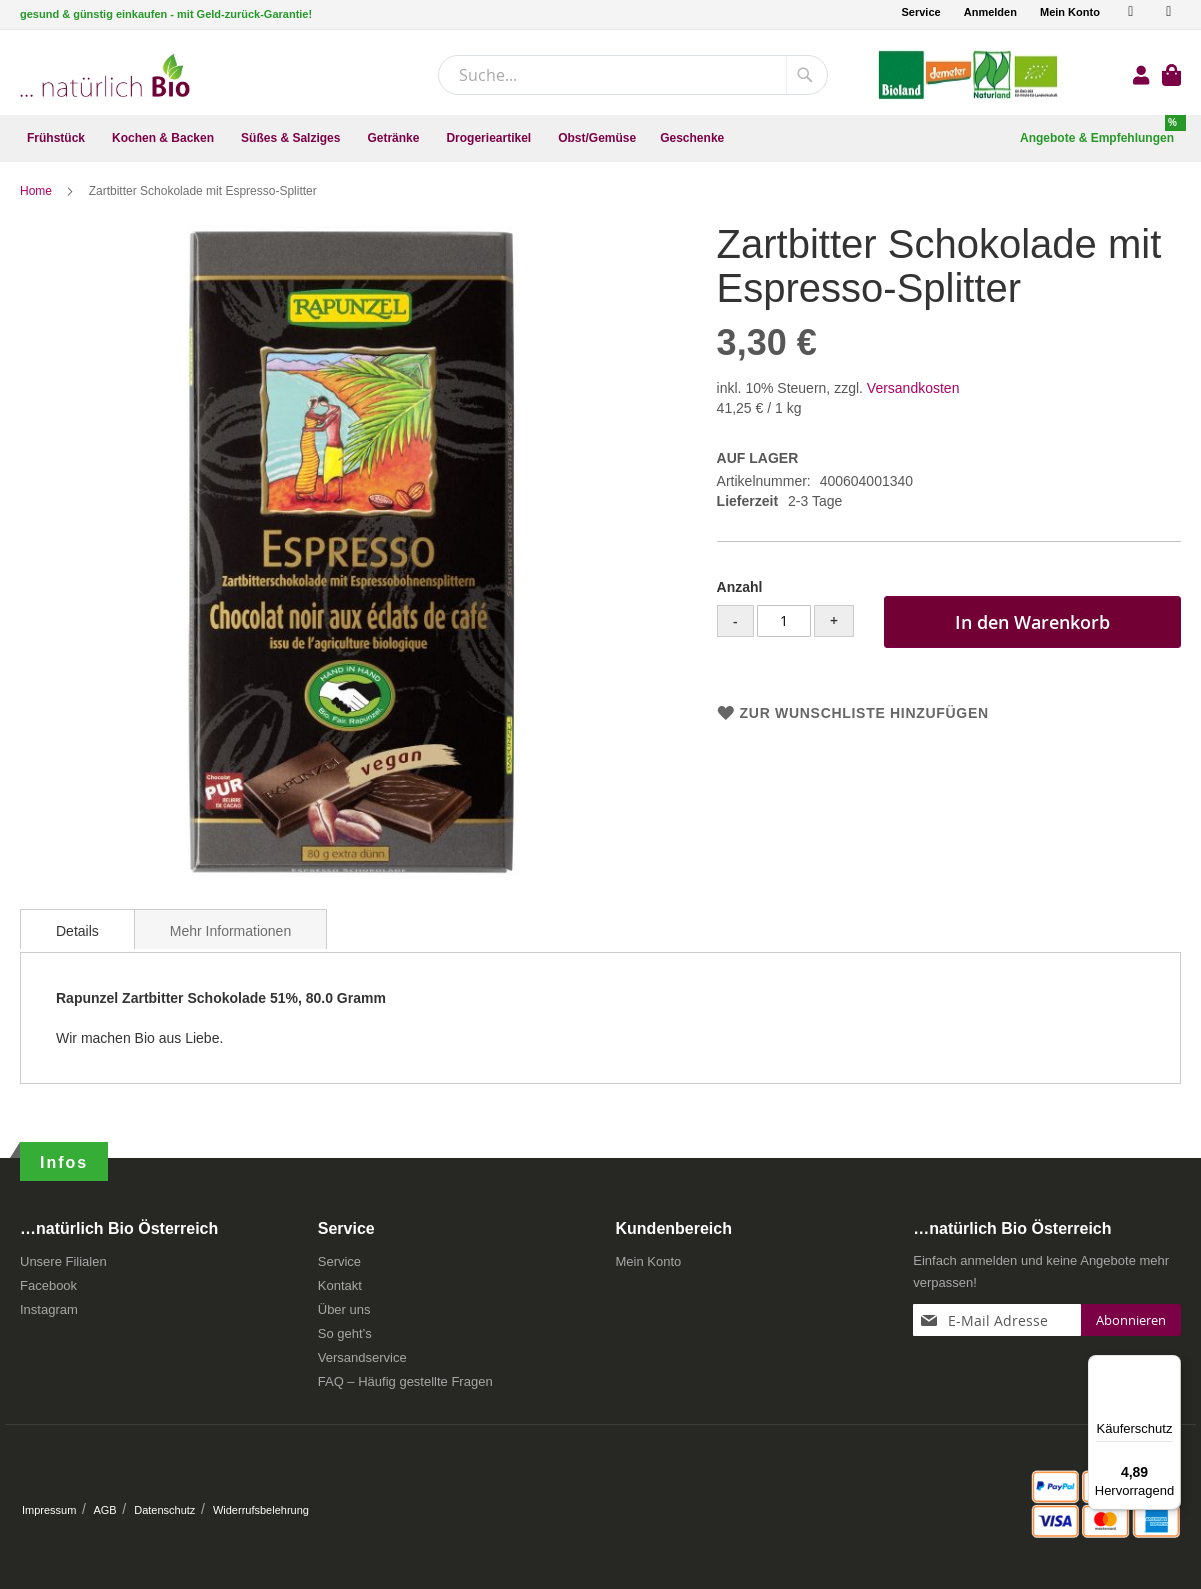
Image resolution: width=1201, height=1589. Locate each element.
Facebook (48, 1285)
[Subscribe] (1131, 1320)
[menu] (600, 138)
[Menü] (1169, 1367)
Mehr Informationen (230, 935)
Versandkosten (913, 392)
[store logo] (105, 75)
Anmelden (990, 12)
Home (37, 195)
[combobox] (633, 75)
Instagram (49, 1309)
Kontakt (340, 1285)
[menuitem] (57, 138)
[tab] (77, 933)
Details (77, 935)
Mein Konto (1070, 12)
